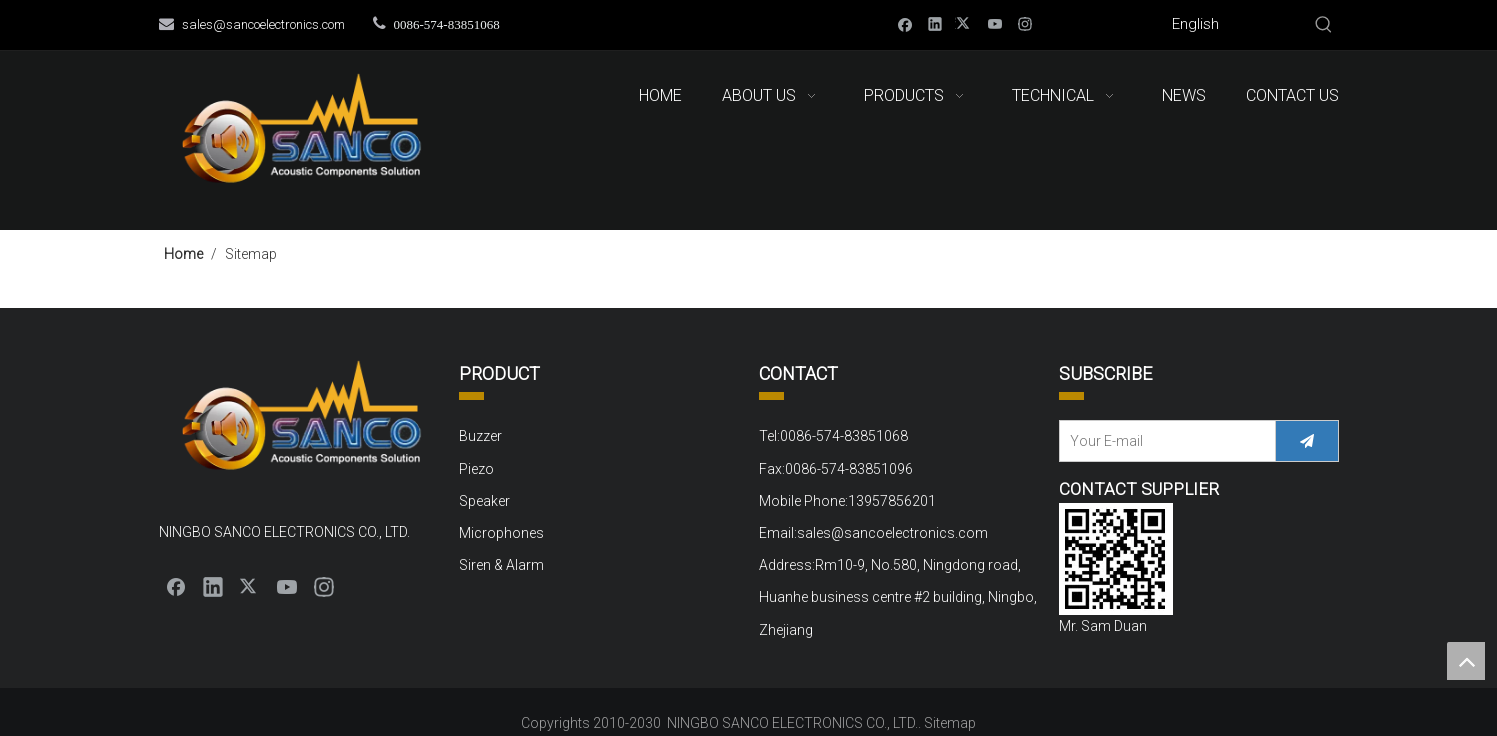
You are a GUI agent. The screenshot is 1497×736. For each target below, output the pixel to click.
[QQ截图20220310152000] (1116, 559)
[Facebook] (905, 23)
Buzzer (480, 436)
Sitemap (950, 723)
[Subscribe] (1307, 441)
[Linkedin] (935, 23)
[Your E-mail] (1163, 441)
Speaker (484, 501)
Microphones (501, 533)
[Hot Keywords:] (1324, 25)
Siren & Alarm (501, 565)
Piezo (476, 469)
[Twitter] (965, 23)
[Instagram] (1025, 23)
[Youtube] (995, 23)
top (1466, 661)
